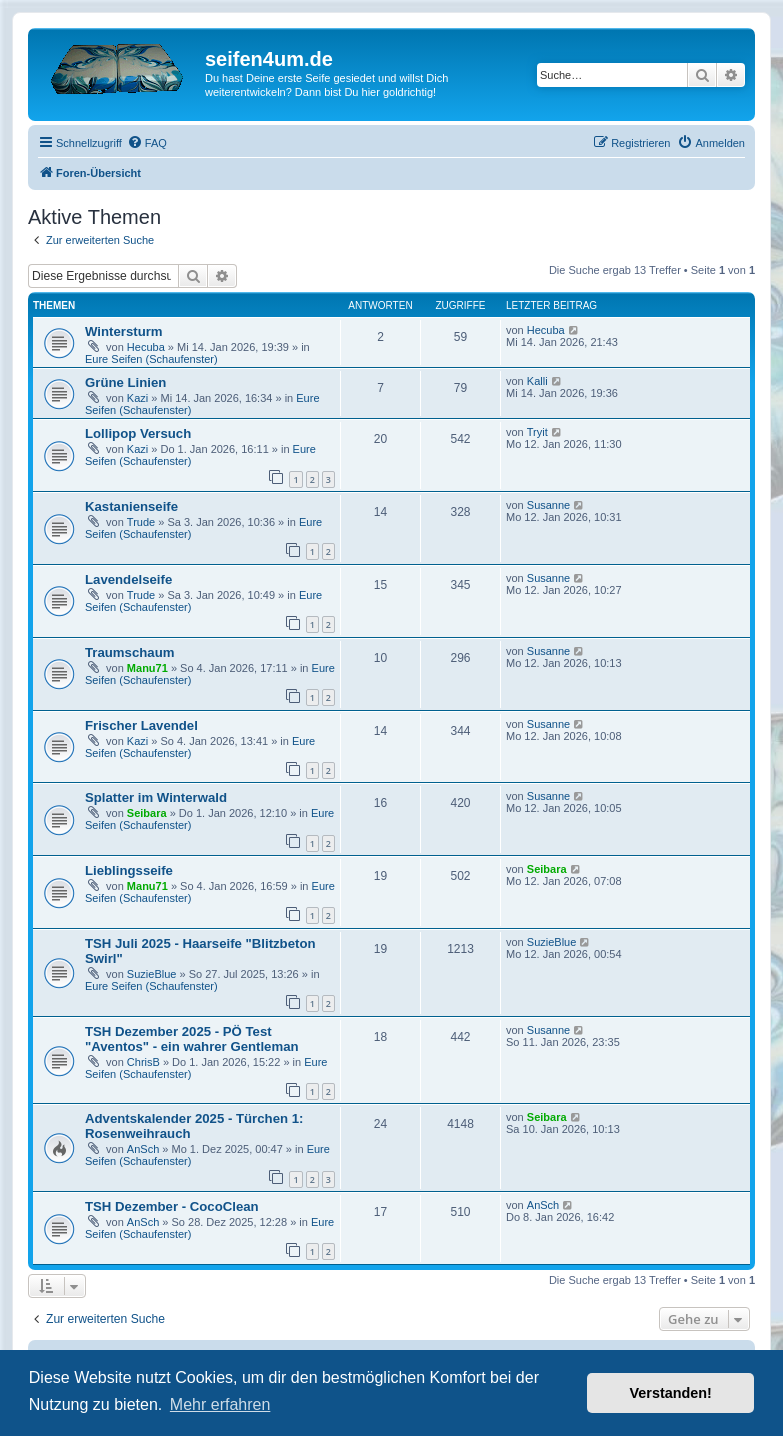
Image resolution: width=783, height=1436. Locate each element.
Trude (141, 522)
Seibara (147, 813)
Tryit (537, 432)
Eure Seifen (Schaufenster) (151, 359)
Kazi (137, 398)
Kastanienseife (131, 506)
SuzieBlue (152, 974)
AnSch (143, 1149)
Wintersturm (124, 331)
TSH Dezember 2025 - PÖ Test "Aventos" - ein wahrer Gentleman (192, 1039)
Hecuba (146, 347)
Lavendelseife (128, 579)
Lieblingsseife (129, 870)
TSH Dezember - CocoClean (172, 1206)
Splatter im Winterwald (156, 797)
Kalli (537, 381)
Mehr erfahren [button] (220, 1404)
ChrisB (143, 1062)
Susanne (548, 505)
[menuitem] (147, 143)
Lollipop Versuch (138, 433)
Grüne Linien (125, 382)
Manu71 (147, 668)
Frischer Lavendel (141, 725)
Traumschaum (129, 652)
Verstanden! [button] (671, 1393)
